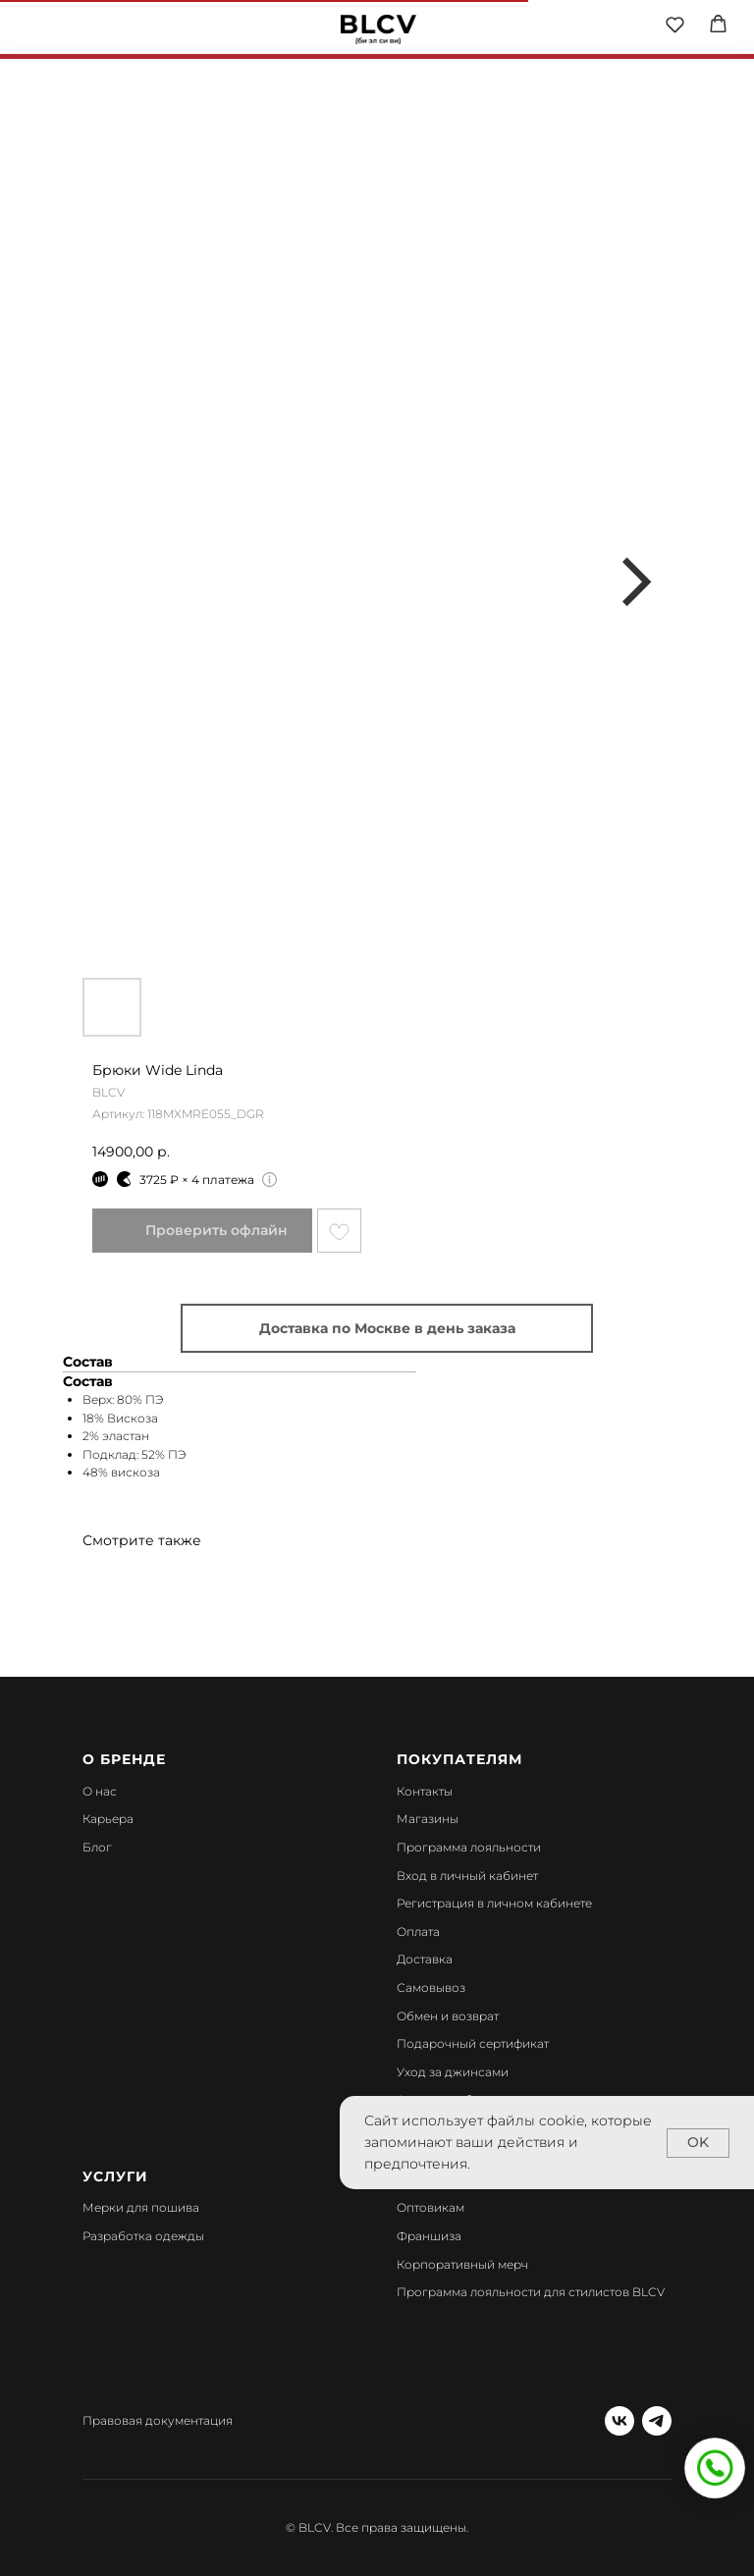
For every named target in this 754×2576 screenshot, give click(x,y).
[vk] (619, 2421)
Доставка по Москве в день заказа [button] (387, 1328)
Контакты (425, 1791)
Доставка (425, 1959)
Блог (97, 1847)
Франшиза (429, 2235)
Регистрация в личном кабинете (494, 1903)
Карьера (108, 1818)
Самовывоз (431, 1987)
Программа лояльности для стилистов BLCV (531, 2291)
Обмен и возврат (448, 2016)
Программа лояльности (469, 1847)
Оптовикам (430, 2207)
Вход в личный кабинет (467, 1875)
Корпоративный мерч (462, 2264)
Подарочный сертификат (473, 2043)
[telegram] (657, 2421)
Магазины (427, 1818)
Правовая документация (157, 2420)
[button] (675, 24)
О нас (99, 1791)
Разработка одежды (143, 2235)
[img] (378, 29)
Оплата (418, 1931)
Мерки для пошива (140, 2207)
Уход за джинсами (453, 2072)
